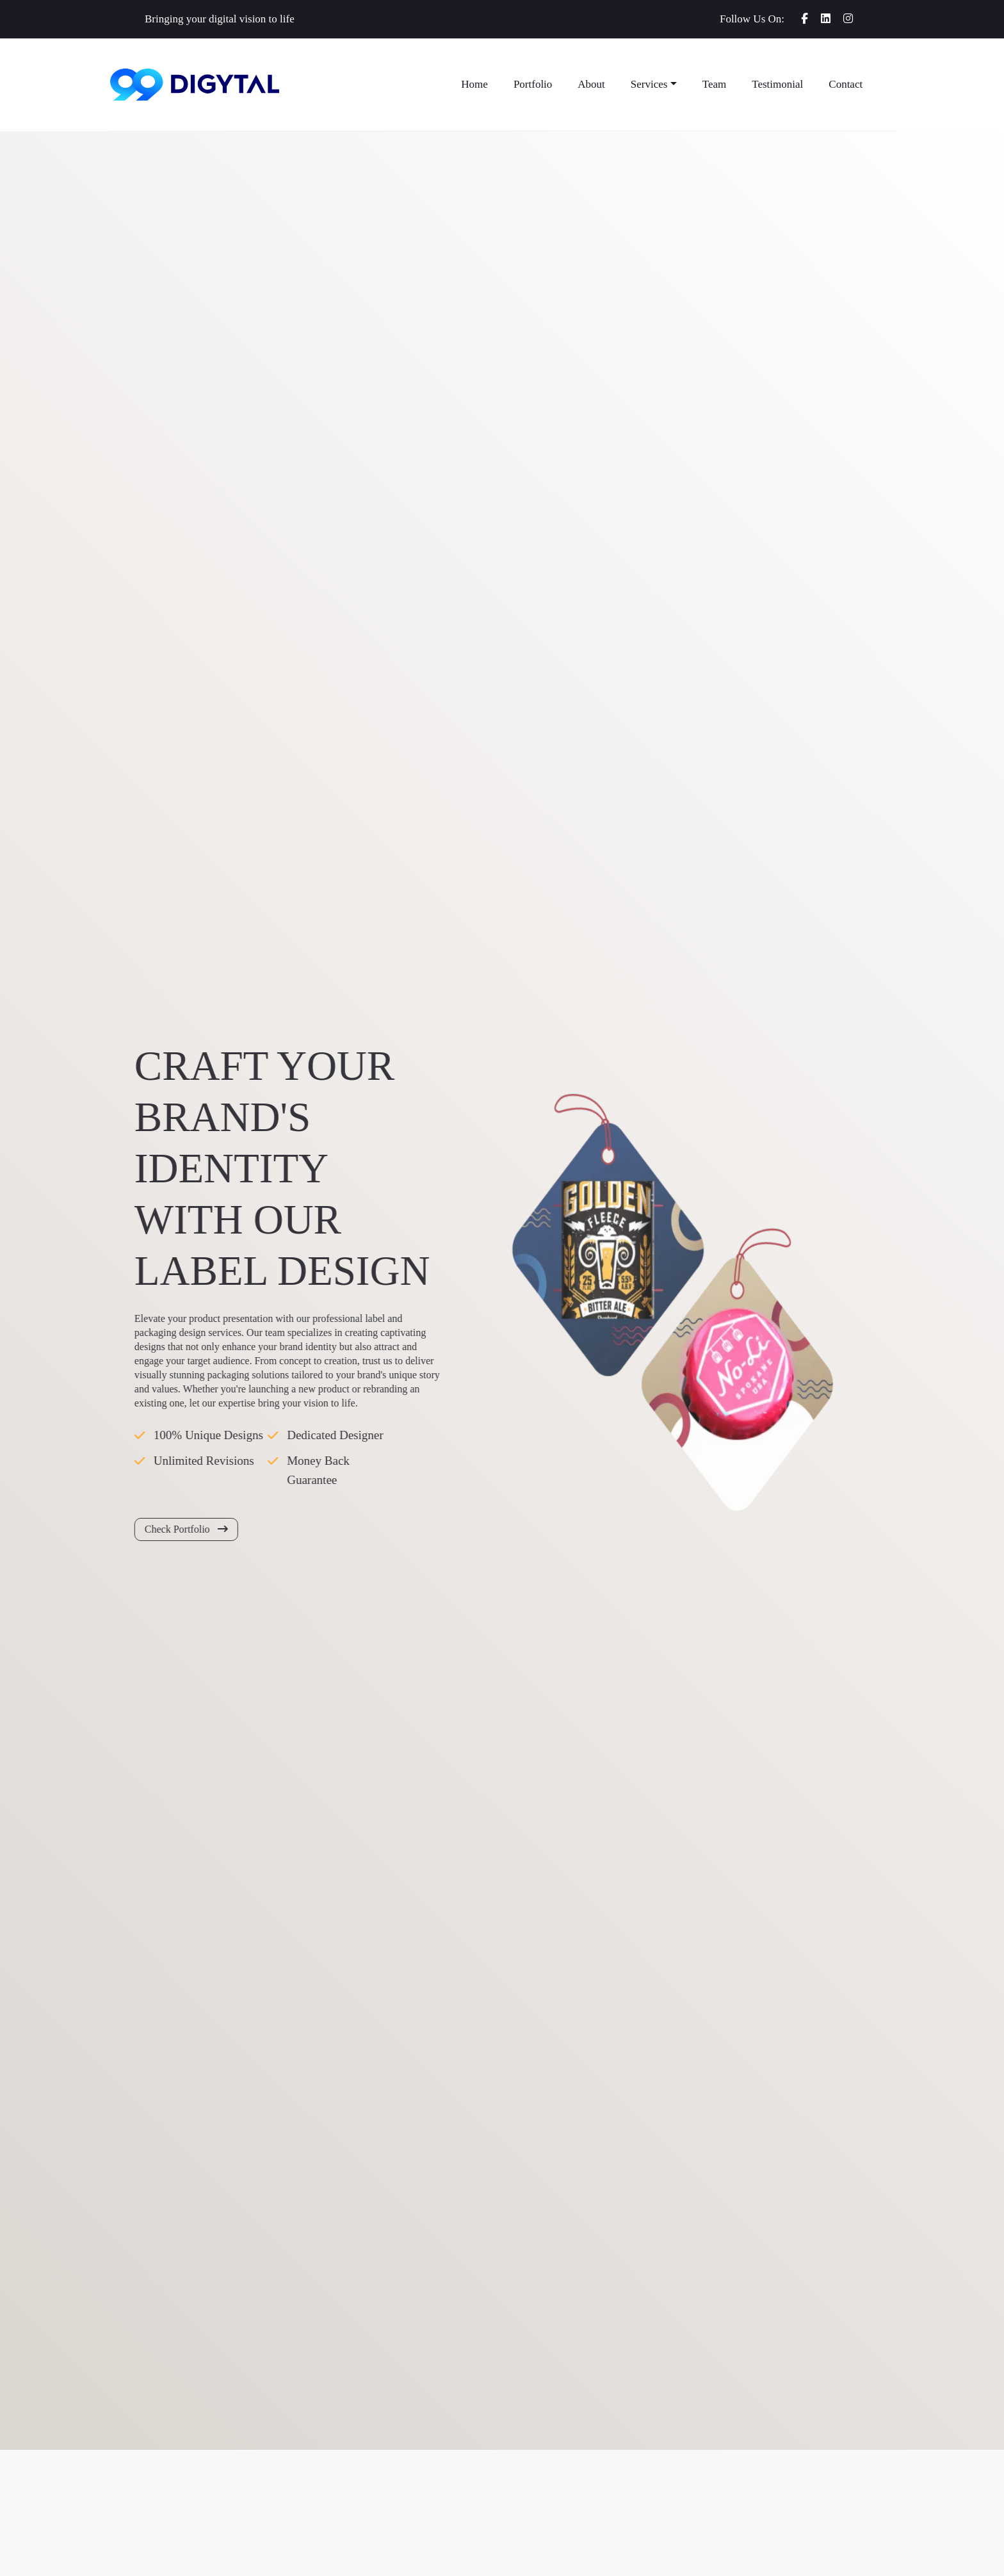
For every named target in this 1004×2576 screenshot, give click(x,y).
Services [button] (649, 84)
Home (474, 84)
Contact (845, 84)
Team (714, 84)
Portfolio (533, 84)
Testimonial (777, 84)
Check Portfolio (178, 1529)
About (591, 84)
